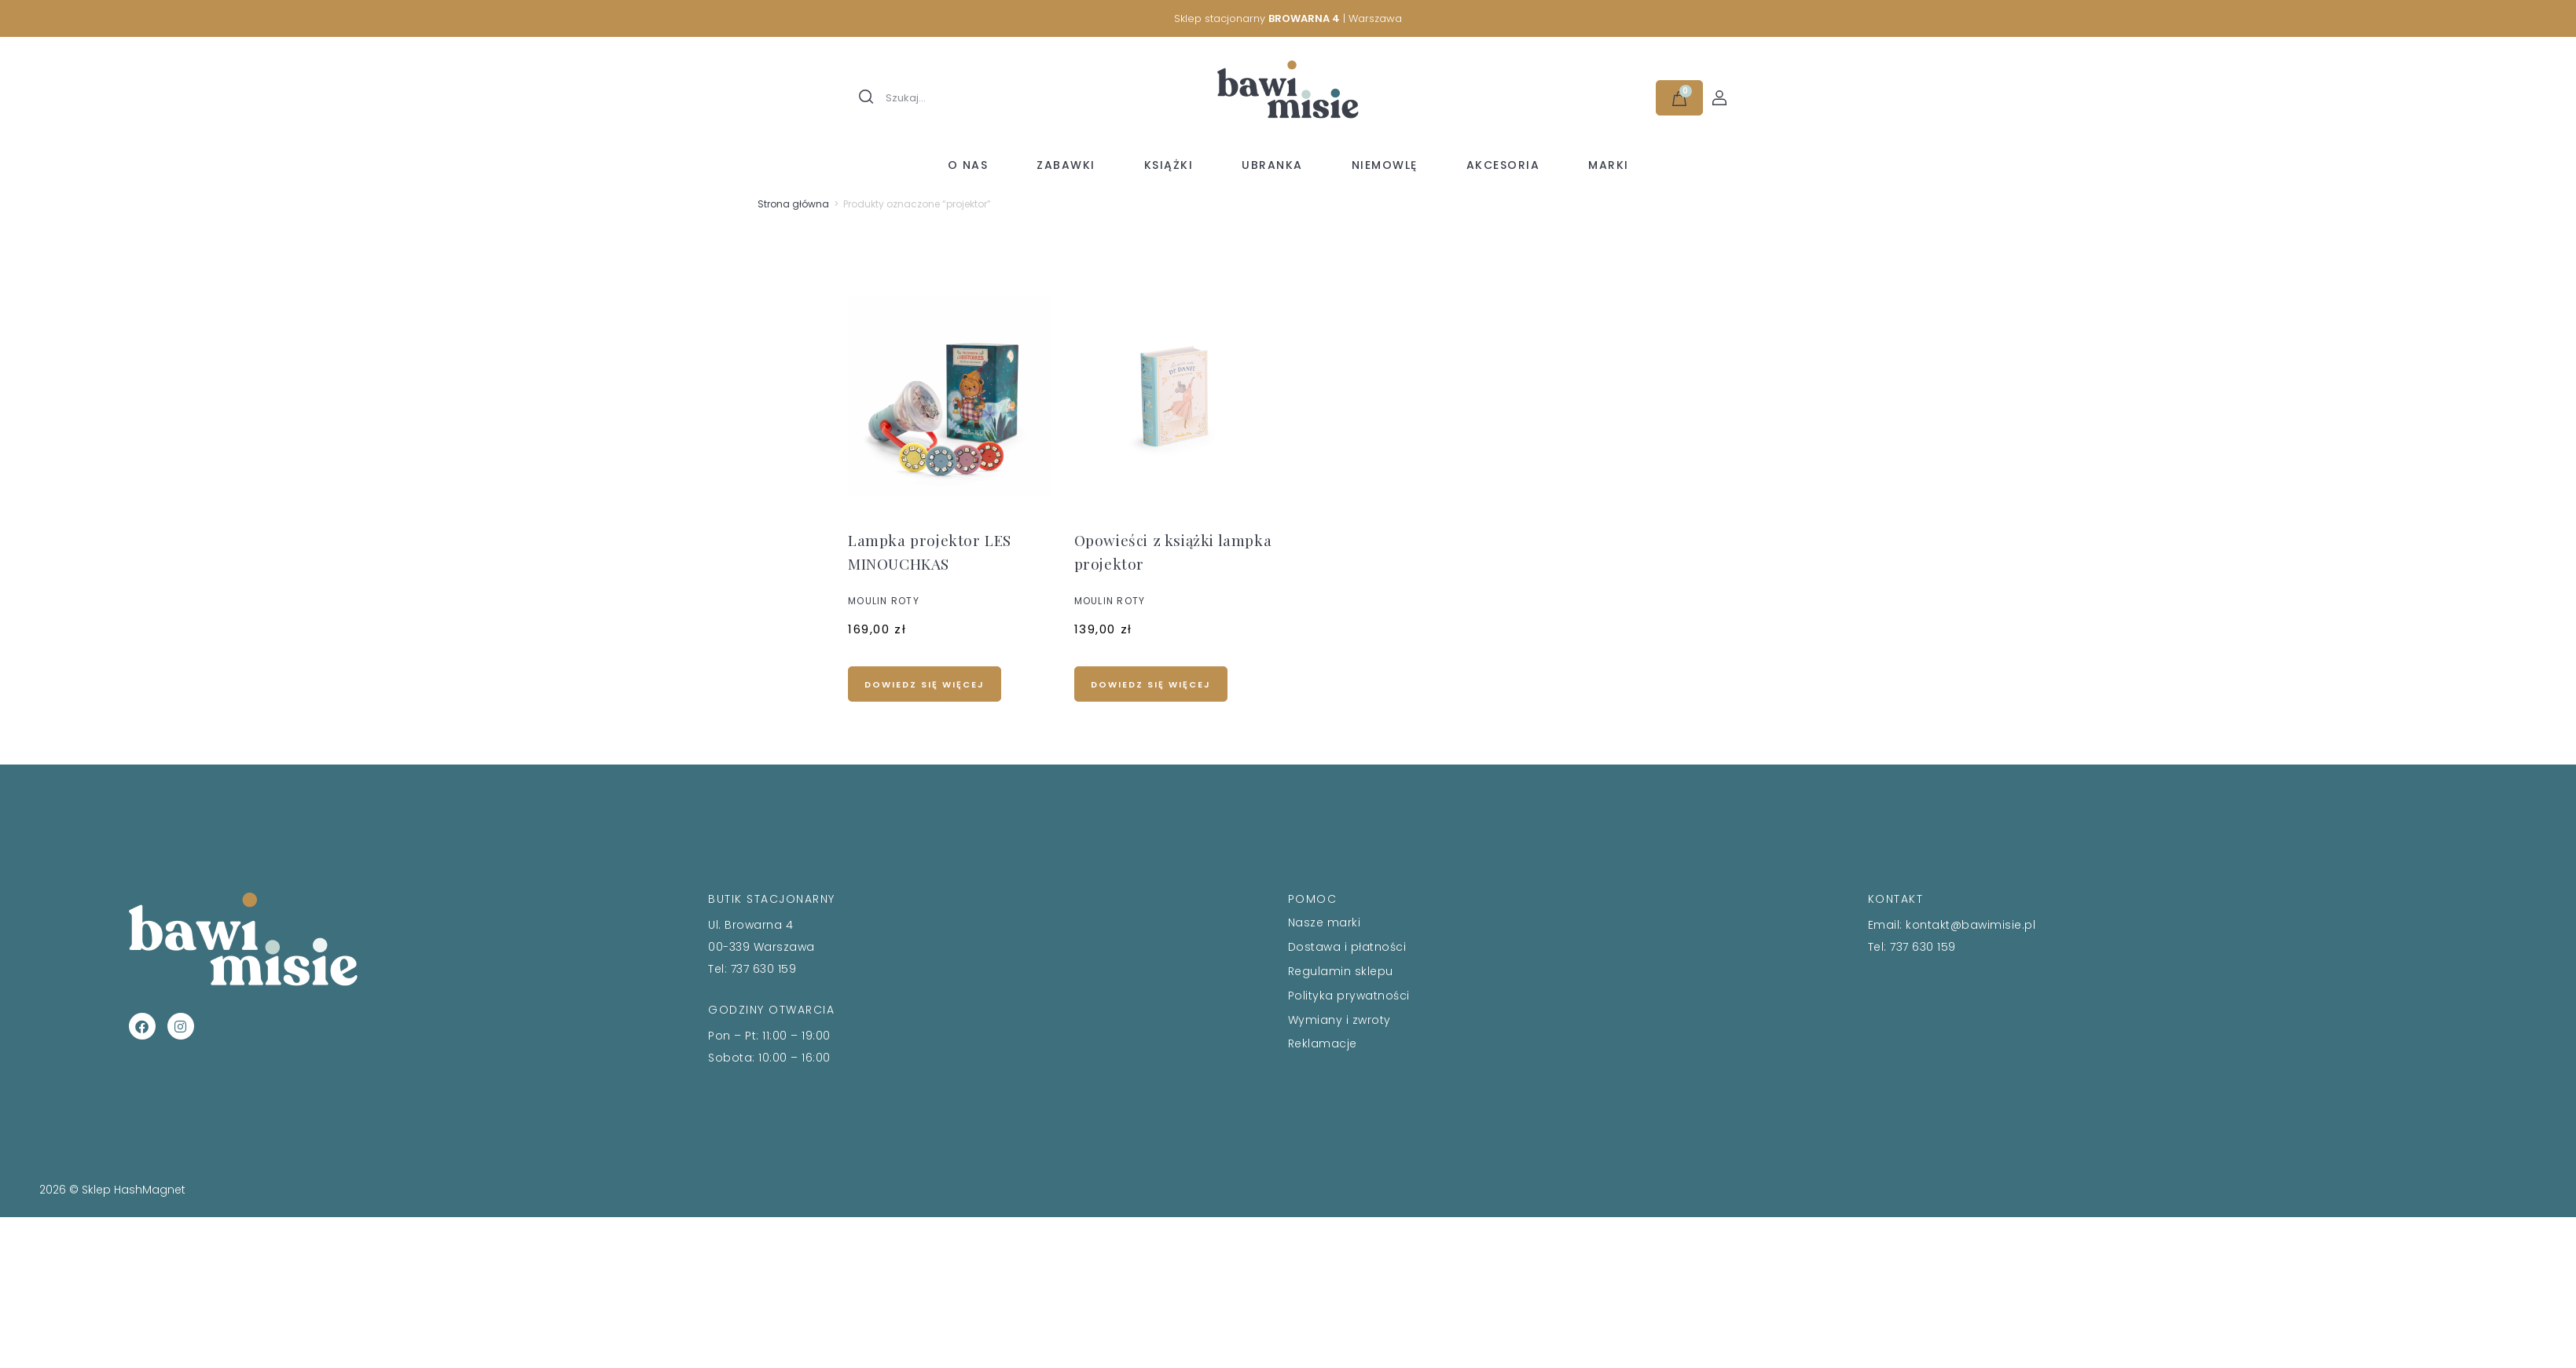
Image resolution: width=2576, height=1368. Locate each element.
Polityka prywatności (1349, 995)
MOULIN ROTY (883, 600)
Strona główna (793, 204)
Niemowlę (1385, 165)
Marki (1608, 165)
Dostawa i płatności (1347, 947)
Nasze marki (1324, 922)
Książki (1169, 165)
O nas (968, 165)
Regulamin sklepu (1340, 971)
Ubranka (1272, 165)
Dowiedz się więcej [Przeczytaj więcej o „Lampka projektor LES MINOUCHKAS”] (924, 684)
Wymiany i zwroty (1339, 1020)
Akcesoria (1503, 165)
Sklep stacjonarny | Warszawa (1288, 18)
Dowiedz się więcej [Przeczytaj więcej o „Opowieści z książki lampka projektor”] (1151, 684)
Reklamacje (1322, 1043)
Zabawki (1066, 165)
